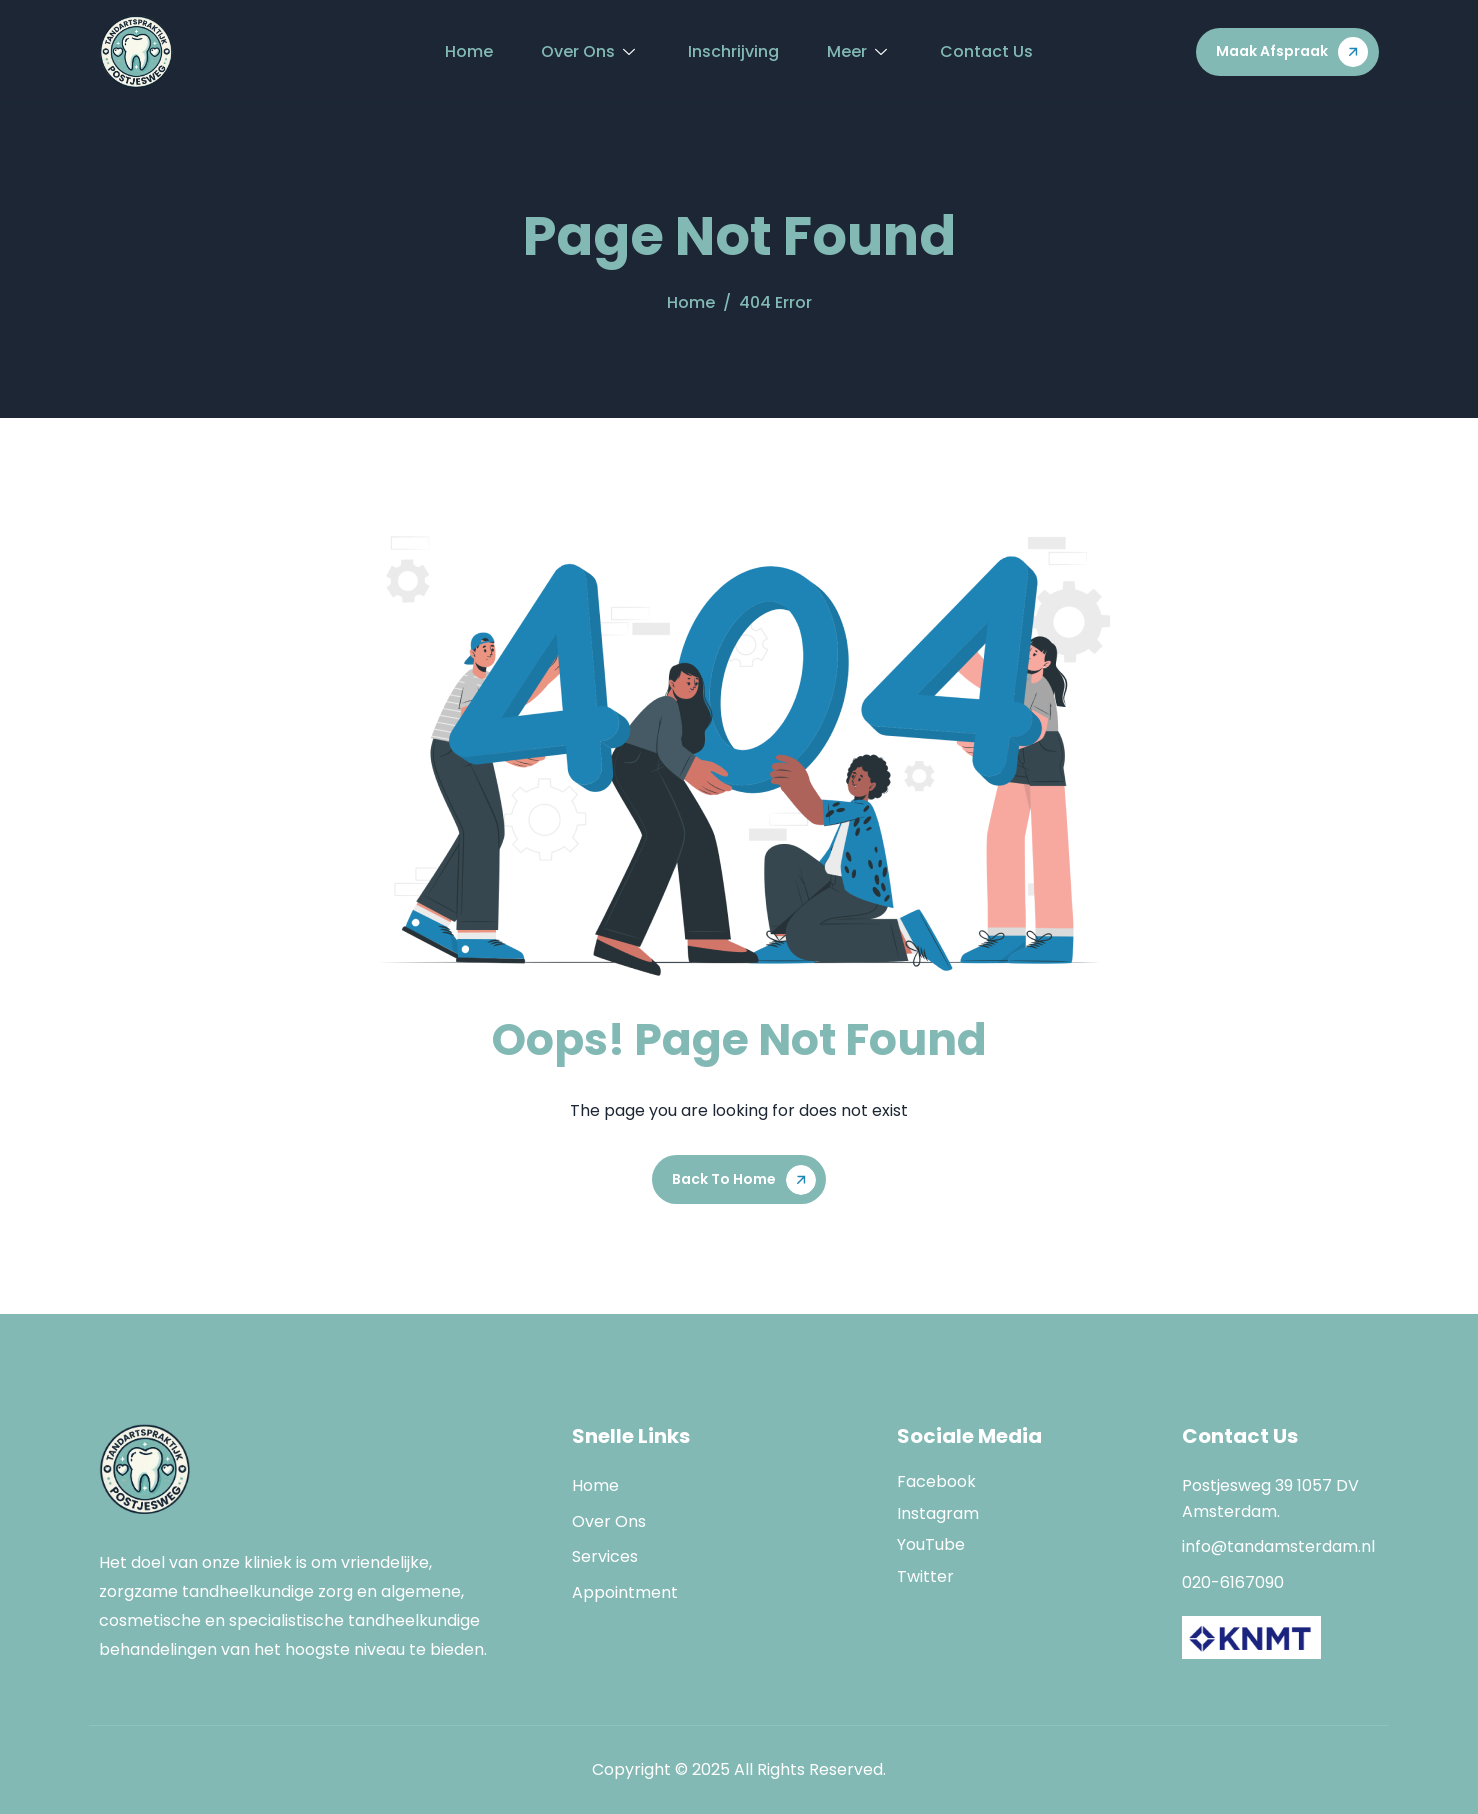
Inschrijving (733, 51)
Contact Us (986, 51)
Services (605, 1556)
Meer (859, 51)
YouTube (931, 1544)
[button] (1287, 52)
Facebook (936, 1481)
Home (469, 51)
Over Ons (590, 51)
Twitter (925, 1576)
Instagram (938, 1513)
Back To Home (724, 1179)
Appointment (625, 1592)
